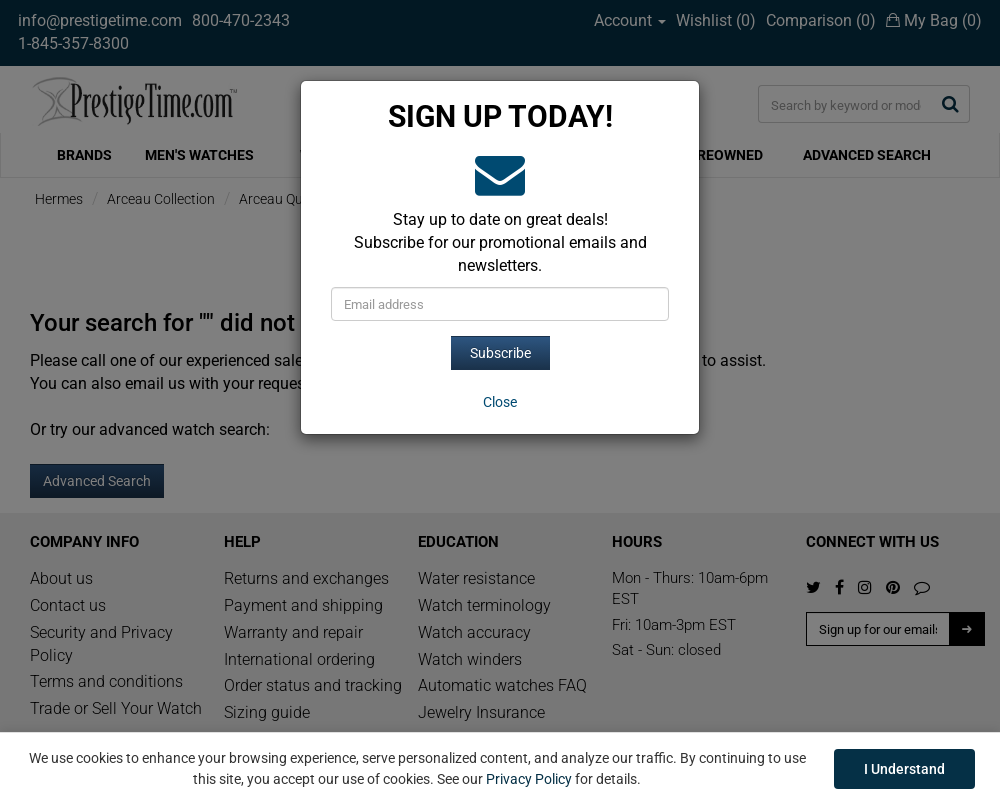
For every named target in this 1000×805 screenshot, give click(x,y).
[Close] (500, 402)
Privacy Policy (529, 779)
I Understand (904, 769)
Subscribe (500, 353)
